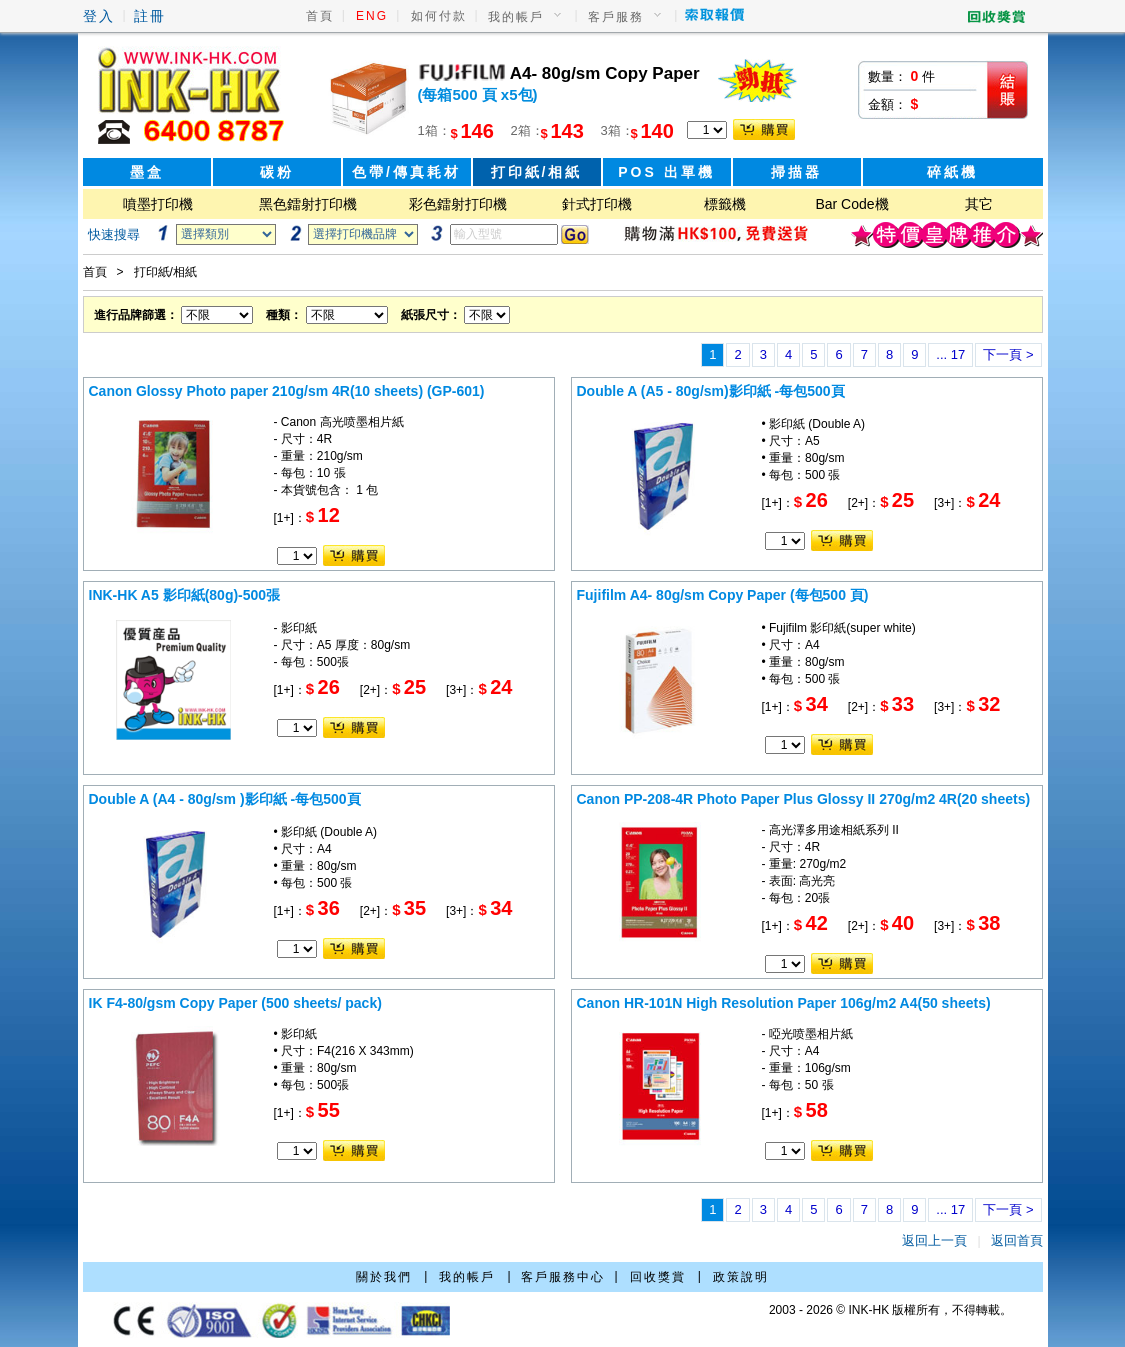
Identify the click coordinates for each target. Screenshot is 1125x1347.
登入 (99, 16)
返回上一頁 (934, 1240)
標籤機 (725, 204)
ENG (372, 16)
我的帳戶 (516, 17)
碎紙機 (952, 172)
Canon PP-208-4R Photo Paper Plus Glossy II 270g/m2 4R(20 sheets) (804, 799)
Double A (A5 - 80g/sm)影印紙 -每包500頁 (711, 391)
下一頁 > (1008, 354)
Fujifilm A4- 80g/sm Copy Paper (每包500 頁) (723, 595)
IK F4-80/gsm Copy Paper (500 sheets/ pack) (235, 1003)
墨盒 (147, 172)
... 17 (950, 354)
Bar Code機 (851, 204)
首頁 (320, 16)
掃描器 (796, 172)
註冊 (150, 16)
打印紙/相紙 (537, 172)
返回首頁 (1017, 1240)
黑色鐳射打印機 (308, 204)
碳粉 (277, 172)
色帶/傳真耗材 (406, 172)
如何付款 (439, 16)
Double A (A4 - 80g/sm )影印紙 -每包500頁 (225, 799)
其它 (979, 204)
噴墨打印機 (158, 204)
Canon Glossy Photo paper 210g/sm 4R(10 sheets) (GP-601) (287, 391)
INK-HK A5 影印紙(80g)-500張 (185, 595)
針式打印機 (597, 204)
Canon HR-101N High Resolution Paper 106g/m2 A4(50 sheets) (784, 1003)
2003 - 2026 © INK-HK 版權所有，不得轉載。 (891, 1310)
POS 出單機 (666, 172)
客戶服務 (616, 17)
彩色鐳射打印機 (458, 204)
